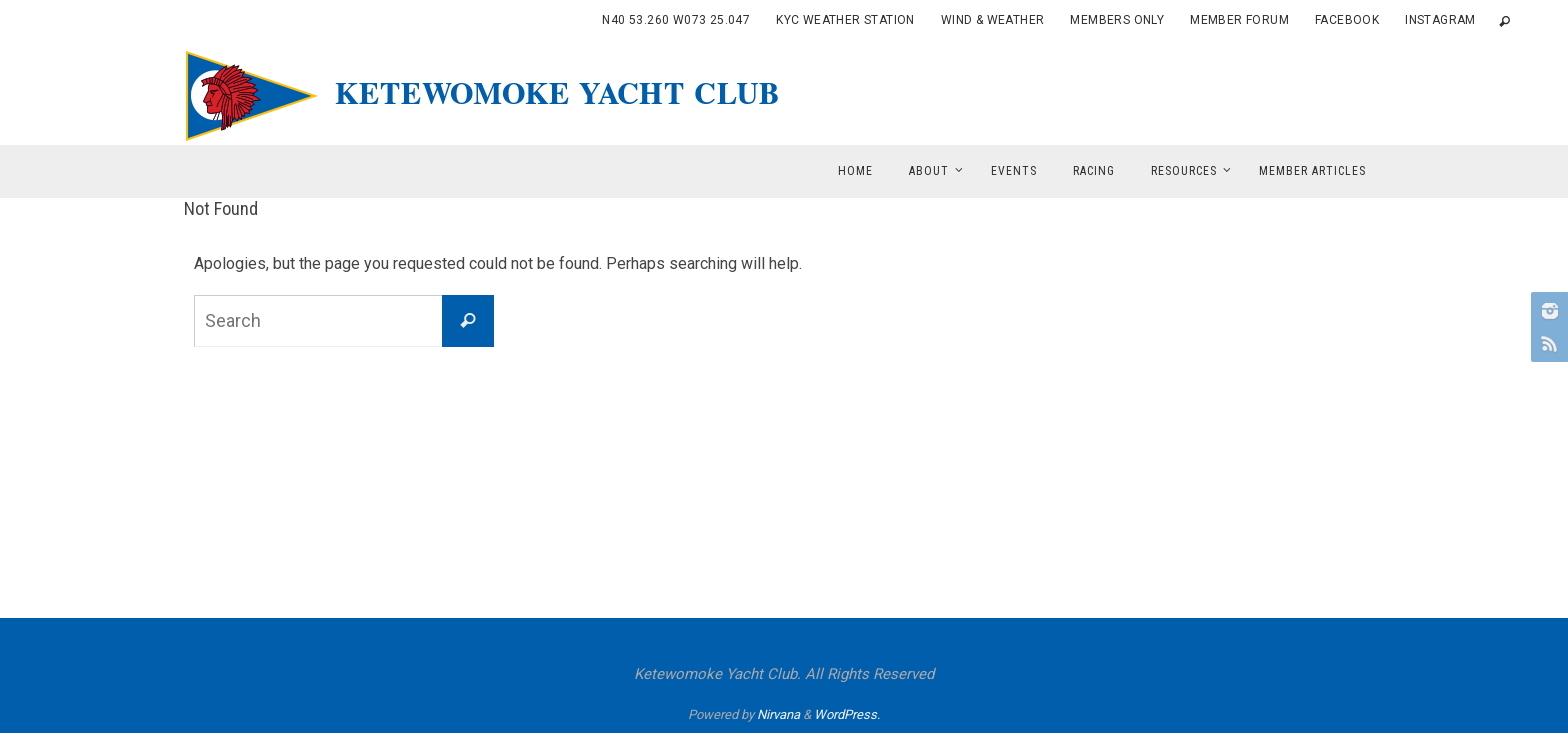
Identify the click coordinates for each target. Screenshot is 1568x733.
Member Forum (1239, 20)
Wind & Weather (993, 20)
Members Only (1117, 20)
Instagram (1440, 20)
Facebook (1347, 20)
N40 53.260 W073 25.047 (676, 20)
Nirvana (778, 714)
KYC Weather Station (845, 20)
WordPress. (847, 714)
